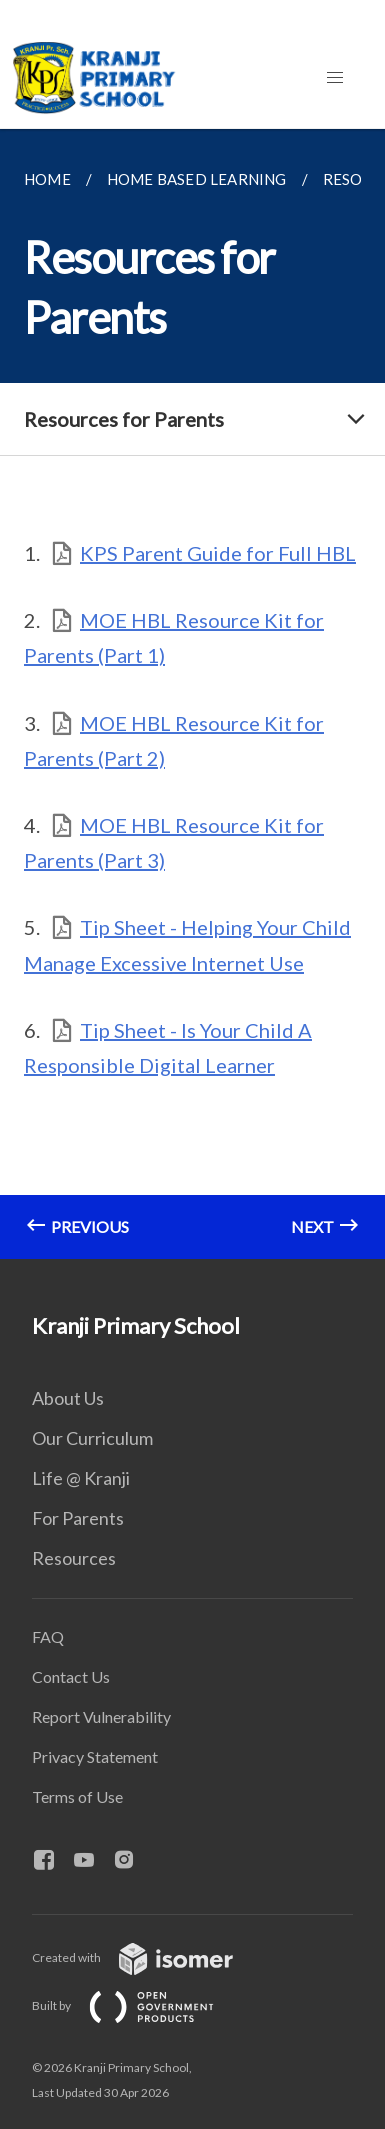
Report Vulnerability (101, 1716)
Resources (74, 1558)
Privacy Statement (95, 1756)
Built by (139, 2005)
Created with (148, 1957)
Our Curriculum (92, 1438)
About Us (68, 1398)
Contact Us (71, 1676)
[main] (192, 694)
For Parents (78, 1518)
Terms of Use (77, 1796)
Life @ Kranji (81, 1478)
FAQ (48, 1636)
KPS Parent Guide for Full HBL (218, 553)
